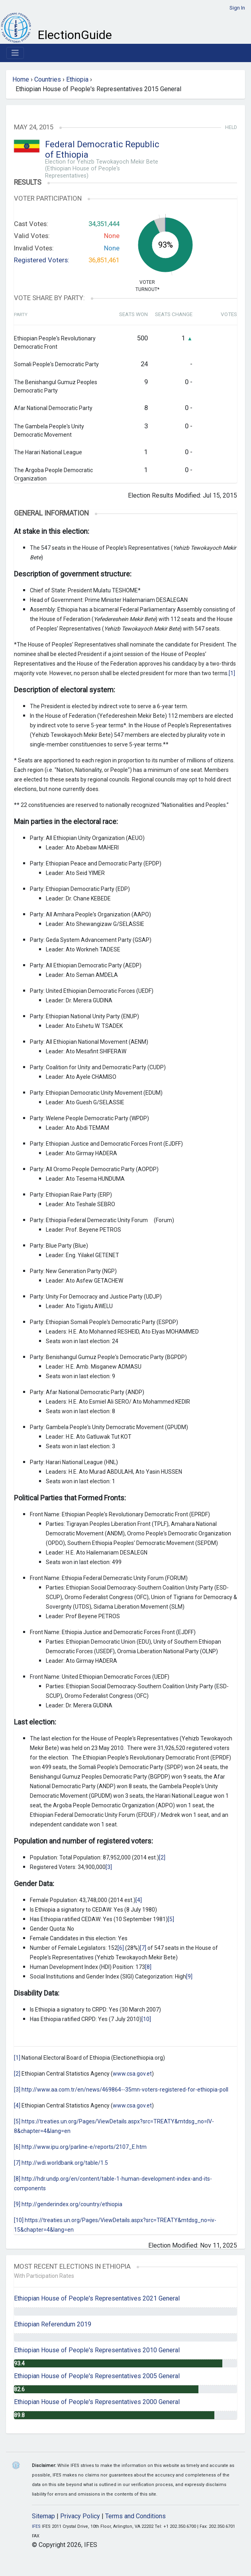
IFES (36, 2526)
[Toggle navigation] (15, 53)
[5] (171, 1919)
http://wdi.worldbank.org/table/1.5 (65, 2163)
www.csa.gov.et (132, 2073)
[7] (143, 1948)
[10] (146, 2019)
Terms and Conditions (135, 2516)
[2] (162, 1857)
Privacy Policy (80, 2516)
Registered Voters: (41, 260)
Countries (47, 79)
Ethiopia (77, 79)
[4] (138, 1900)
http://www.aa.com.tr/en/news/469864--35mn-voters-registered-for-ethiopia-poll (125, 2089)
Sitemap (43, 2516)
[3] (109, 1867)
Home (20, 79)
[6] (121, 1948)
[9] (189, 1976)
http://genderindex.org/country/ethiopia (72, 2204)
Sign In (237, 8)
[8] (148, 1967)
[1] (232, 673)
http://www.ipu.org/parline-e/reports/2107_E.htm (84, 2147)
